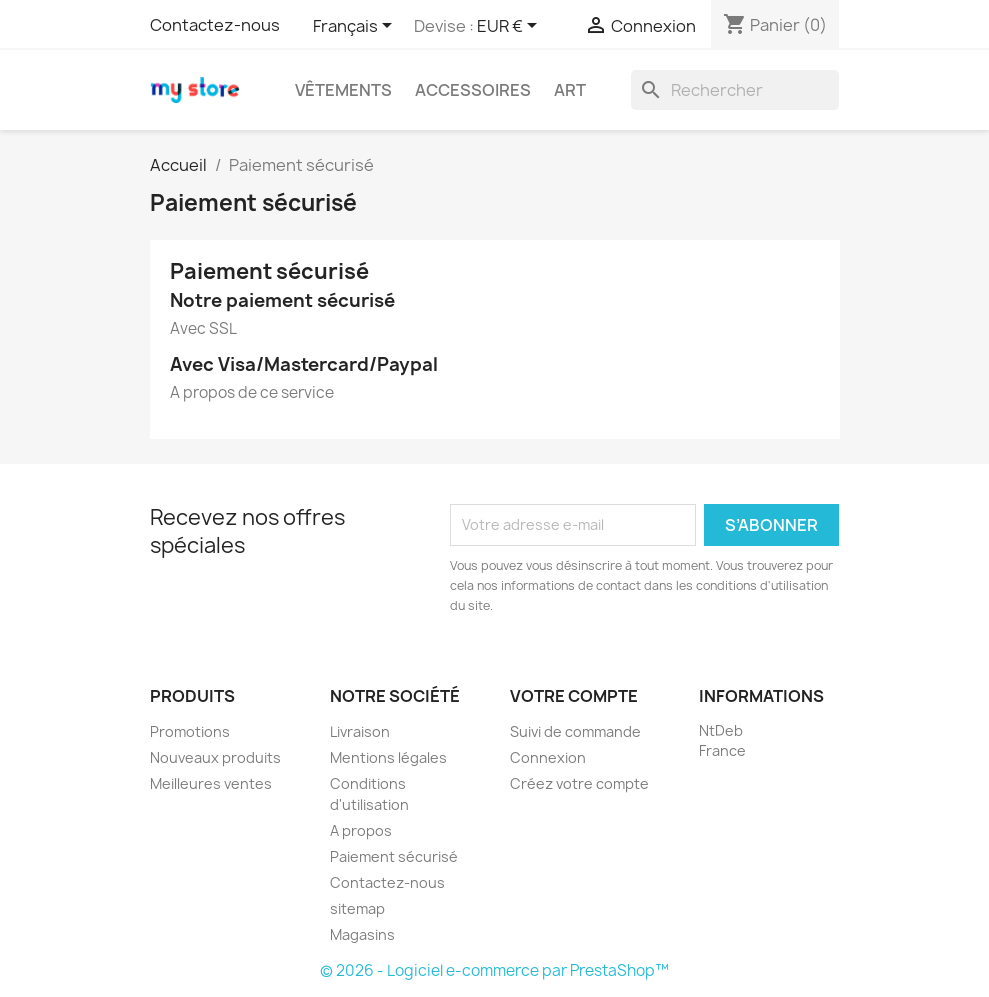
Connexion (548, 757)
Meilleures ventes (211, 783)
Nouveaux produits (215, 757)
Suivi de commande (575, 731)
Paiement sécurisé (394, 856)
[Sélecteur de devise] (510, 27)
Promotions (190, 731)
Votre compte (574, 696)
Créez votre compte (579, 783)
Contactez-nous (215, 25)
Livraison (360, 731)
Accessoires (473, 90)
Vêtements (343, 90)
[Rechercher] (735, 90)
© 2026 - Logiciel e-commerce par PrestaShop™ (494, 970)
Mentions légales (388, 757)
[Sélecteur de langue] (356, 27)
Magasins (362, 934)
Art (570, 90)
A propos (361, 830)
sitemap (357, 908)
